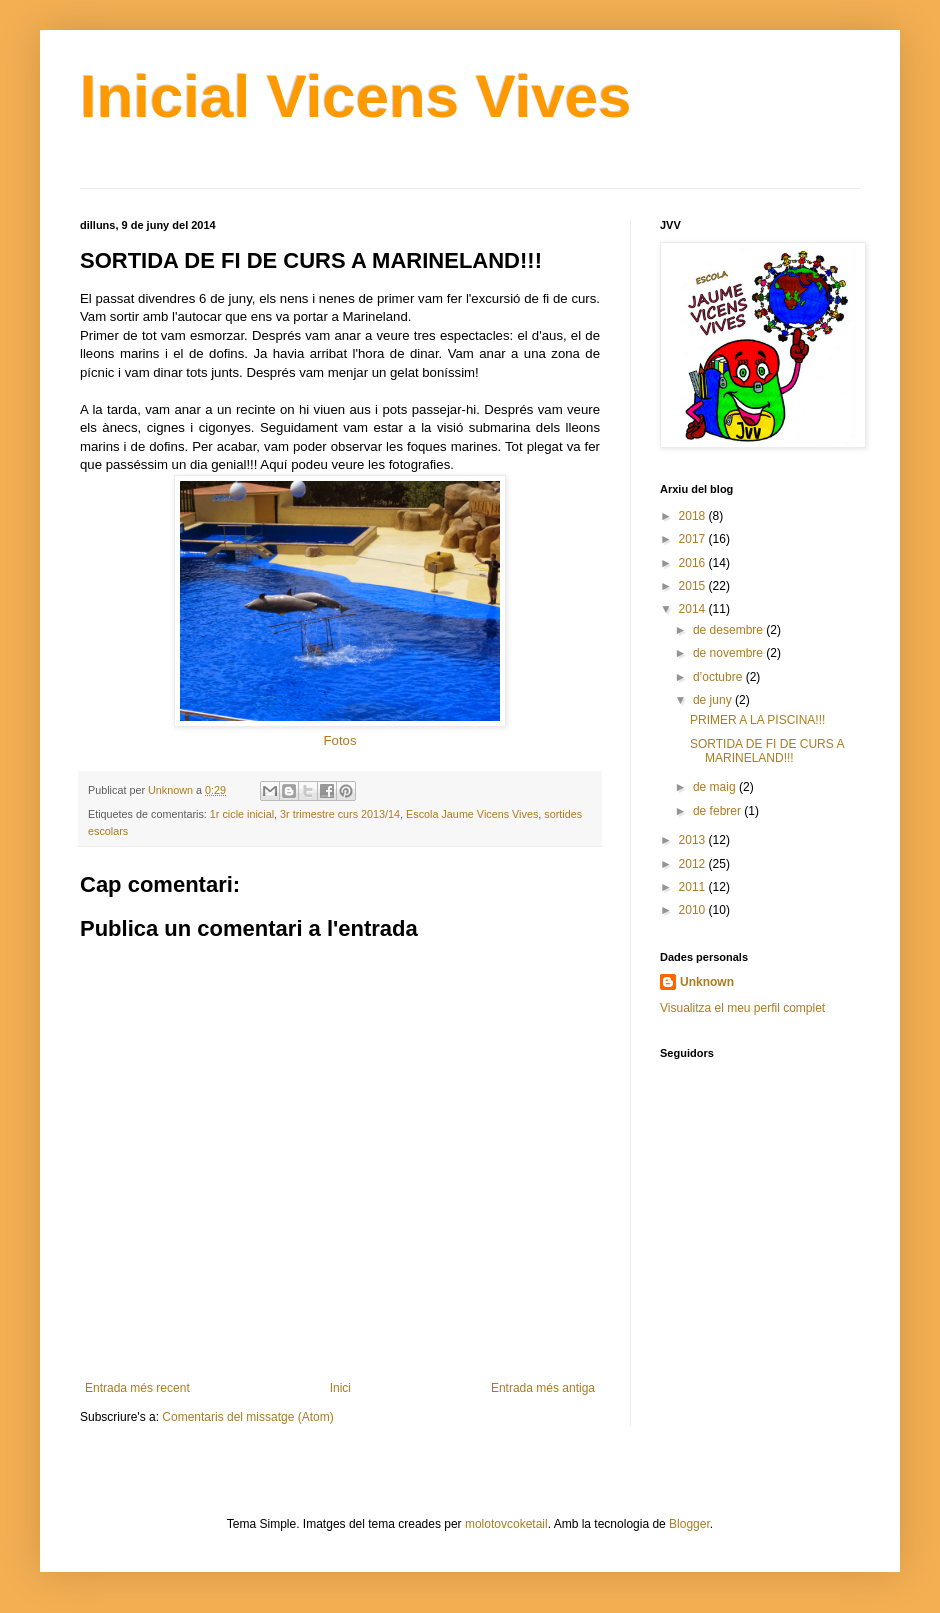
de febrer (718, 811)
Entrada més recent (137, 1388)
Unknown (707, 982)
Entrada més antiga (543, 1388)
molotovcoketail (506, 1524)
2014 (694, 609)
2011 (694, 887)
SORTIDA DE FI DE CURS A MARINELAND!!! (767, 751)
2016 (694, 563)
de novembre (729, 653)
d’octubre (719, 677)
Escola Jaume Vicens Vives (472, 814)
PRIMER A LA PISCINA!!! (757, 720)
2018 (694, 516)
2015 (694, 586)
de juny (714, 700)
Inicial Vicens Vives (355, 96)
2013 (694, 840)
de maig (716, 787)
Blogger (689, 1524)
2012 (694, 864)
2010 (694, 910)
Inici (340, 1388)
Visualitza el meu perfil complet (742, 1008)
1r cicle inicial (242, 814)
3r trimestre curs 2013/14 (340, 814)
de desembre (729, 630)
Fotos (340, 740)
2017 (694, 539)
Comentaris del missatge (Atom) (247, 1417)
